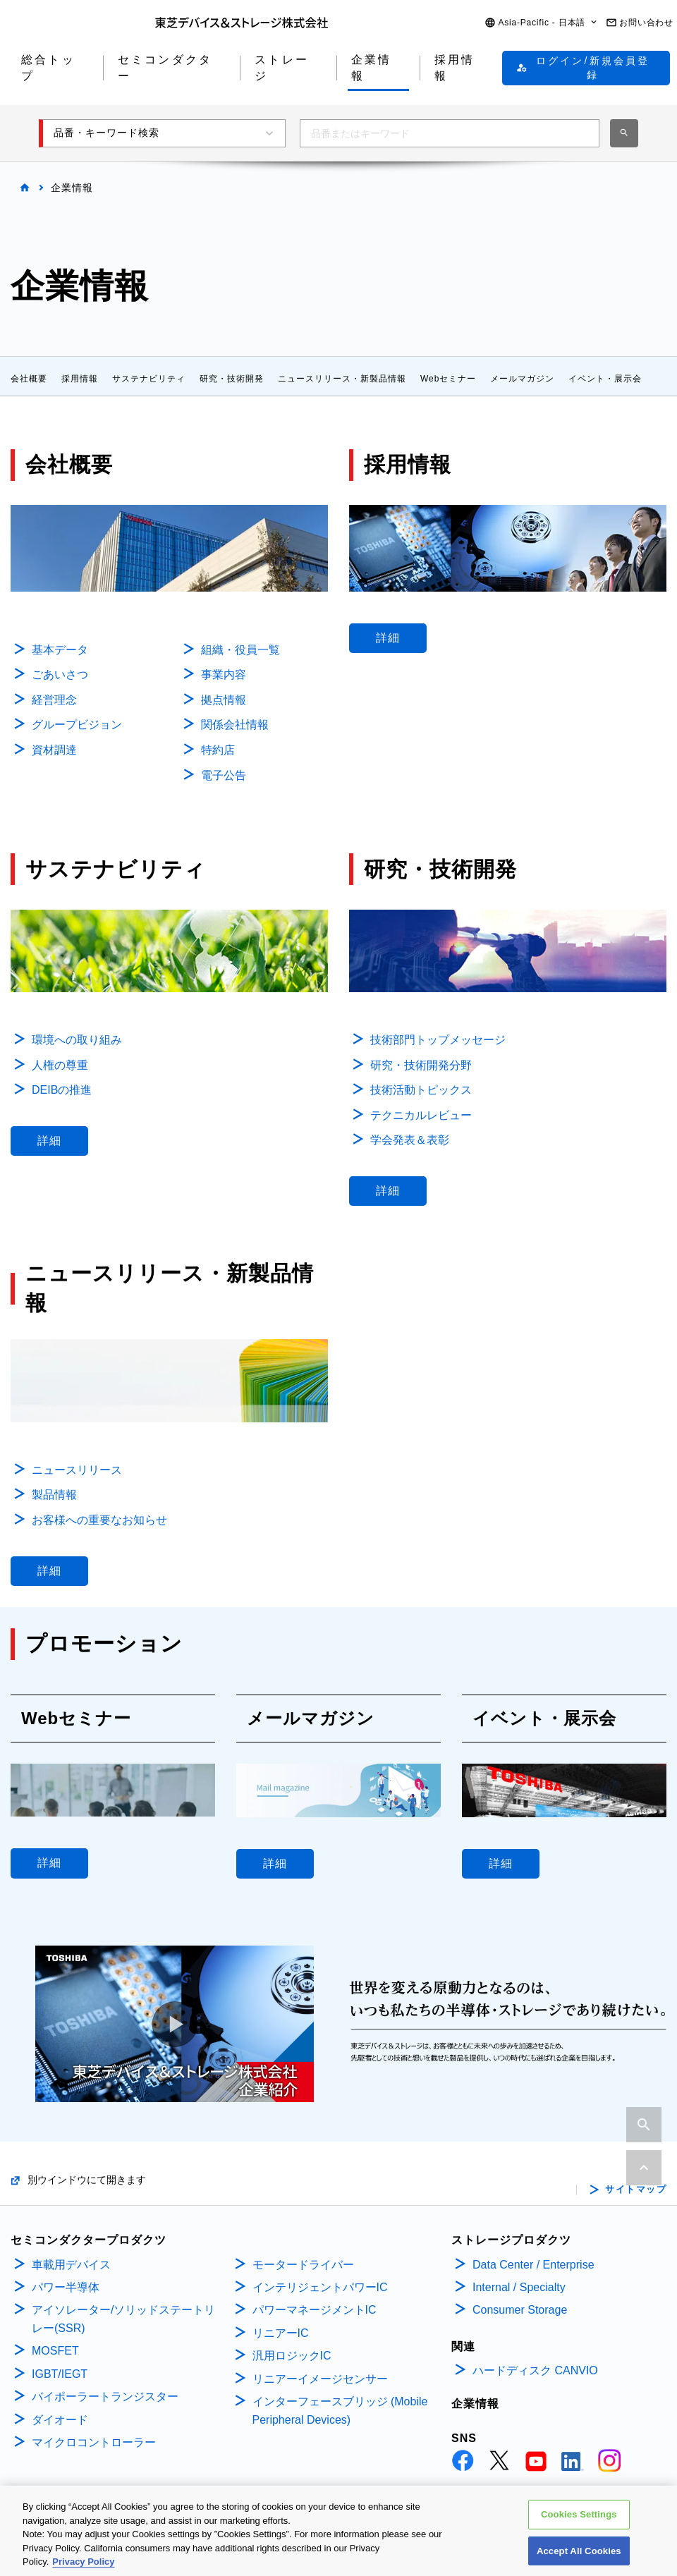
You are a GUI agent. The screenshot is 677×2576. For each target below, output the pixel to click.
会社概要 (29, 379)
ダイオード (60, 2420)
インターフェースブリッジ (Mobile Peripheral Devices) (340, 2410)
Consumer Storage (519, 2310)
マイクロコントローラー (94, 2442)
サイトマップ (635, 2190)
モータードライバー (303, 2265)
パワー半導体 (65, 2287)
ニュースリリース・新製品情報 (342, 379)
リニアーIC (280, 2333)
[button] (541, 23)
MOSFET (55, 2351)
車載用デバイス (71, 2265)
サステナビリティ (148, 379)
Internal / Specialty (519, 2287)
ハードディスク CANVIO (535, 2370)
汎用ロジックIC (291, 2356)
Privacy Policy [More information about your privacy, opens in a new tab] (83, 2561)
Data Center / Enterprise (533, 2265)
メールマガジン (522, 379)
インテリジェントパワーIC (320, 2287)
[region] (338, 2531)
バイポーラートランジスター (105, 2397)
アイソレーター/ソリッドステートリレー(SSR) (123, 2319)
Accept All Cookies (579, 2551)
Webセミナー (448, 379)
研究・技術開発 (232, 379)
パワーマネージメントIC (314, 2310)
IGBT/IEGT (59, 2374)
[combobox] (449, 133)
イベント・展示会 (605, 379)
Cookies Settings (579, 2514)
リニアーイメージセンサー (320, 2379)
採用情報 (79, 379)
